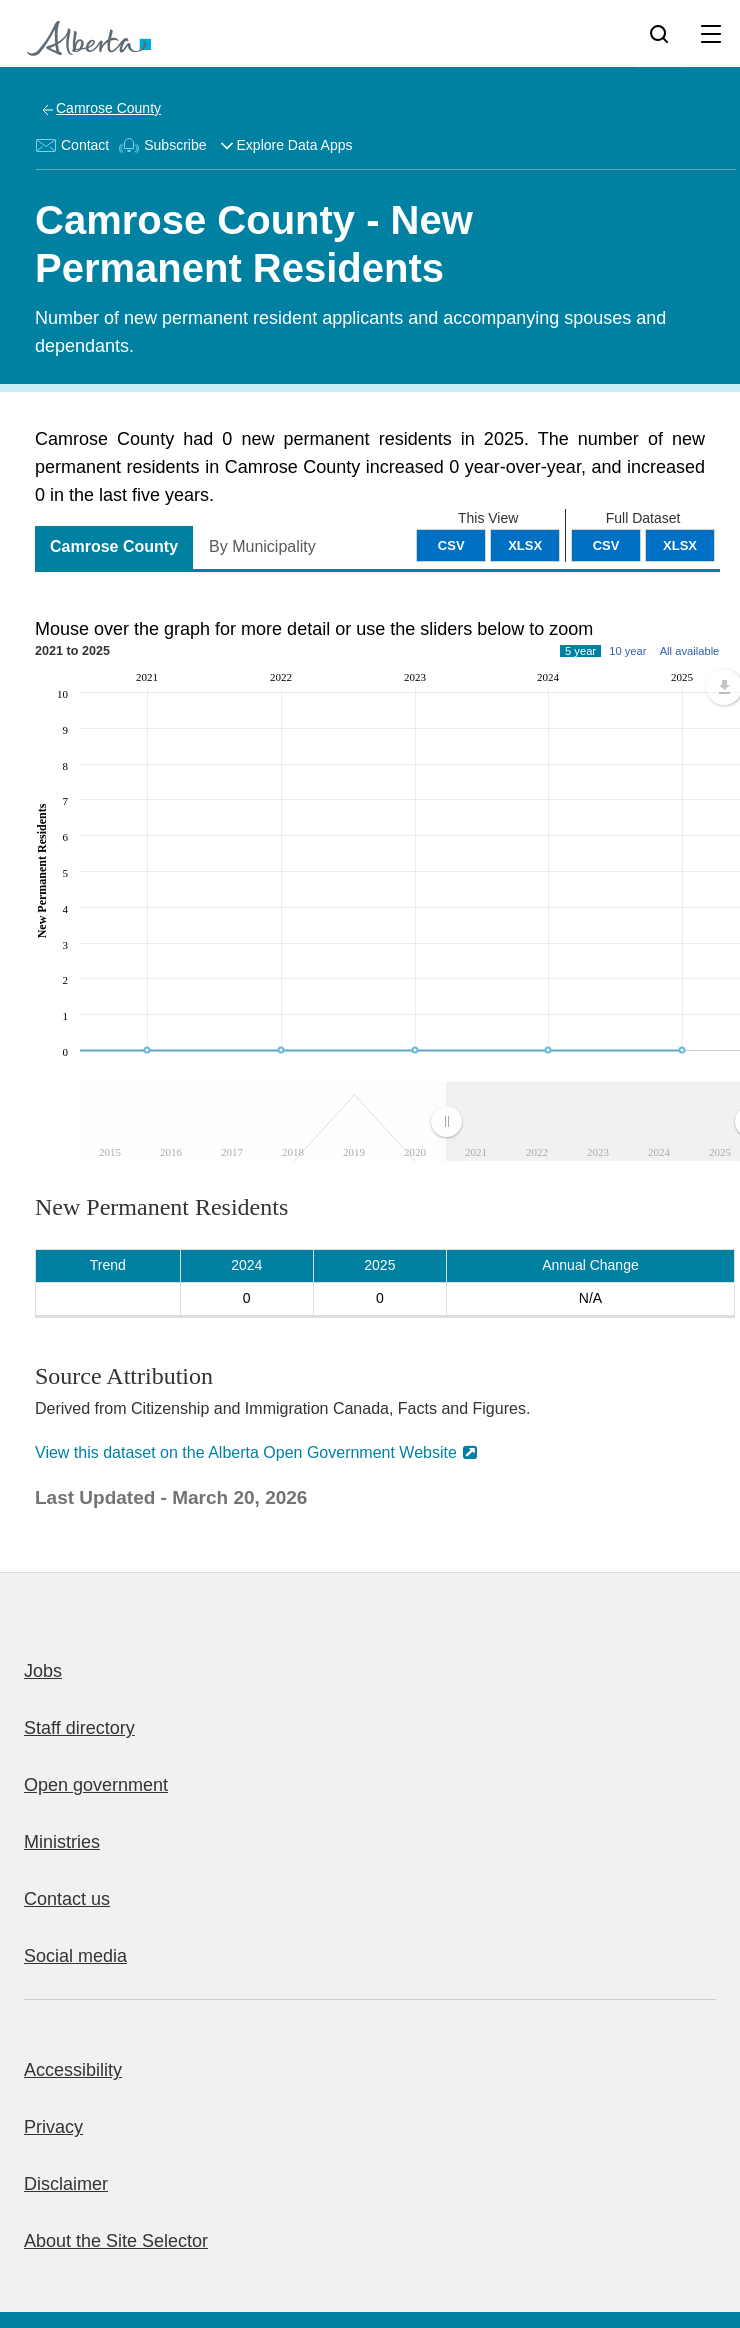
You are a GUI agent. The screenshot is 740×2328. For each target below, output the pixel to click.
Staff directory (79, 1728)
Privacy (53, 2127)
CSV (606, 545)
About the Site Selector (116, 2241)
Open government (96, 1785)
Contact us (67, 1899)
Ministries (62, 1842)
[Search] (659, 33)
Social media (75, 1956)
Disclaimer (66, 2184)
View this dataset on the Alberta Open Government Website (246, 1452)
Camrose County (108, 108)
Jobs (43, 1671)
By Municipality (262, 546)
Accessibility (73, 2070)
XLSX (680, 545)
